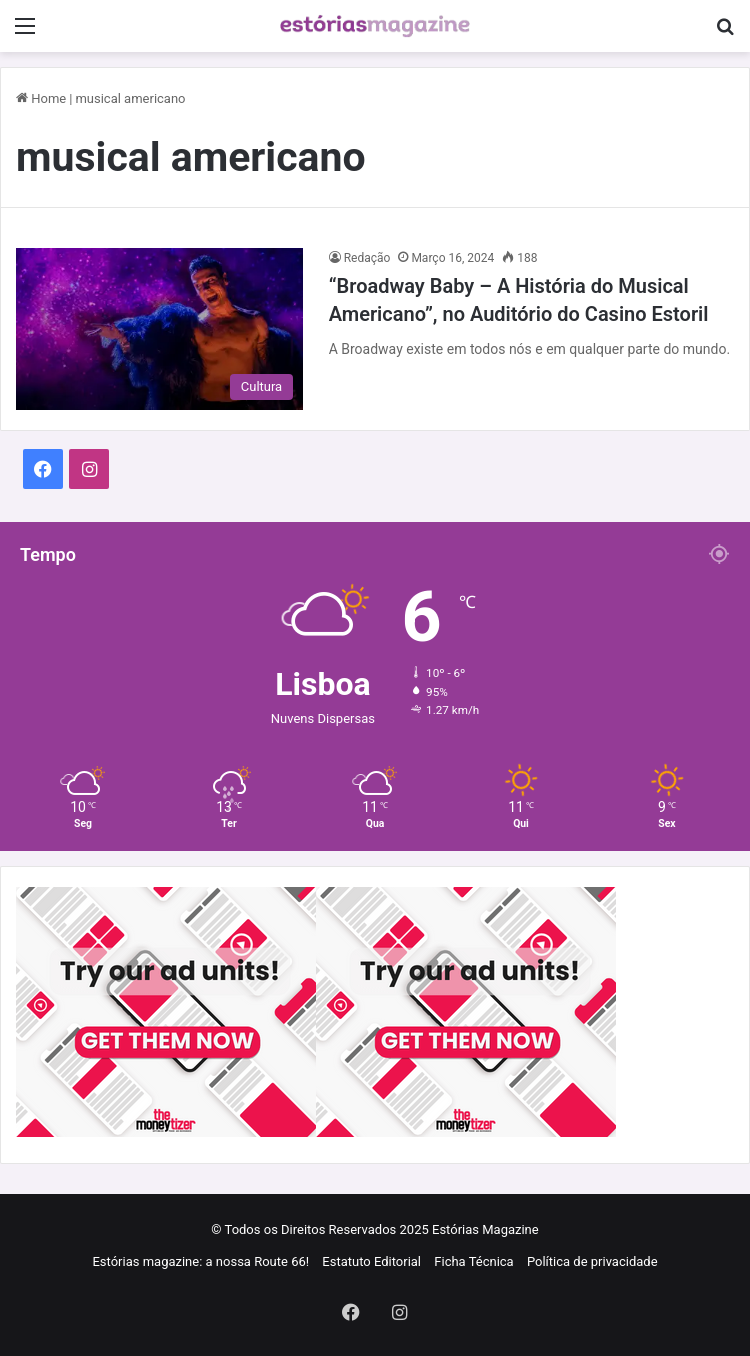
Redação (367, 258)
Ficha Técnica (473, 1261)
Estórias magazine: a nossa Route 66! (200, 1261)
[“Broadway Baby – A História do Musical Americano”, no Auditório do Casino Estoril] (159, 329)
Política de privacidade (592, 1261)
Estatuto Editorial (371, 1261)
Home (41, 98)
